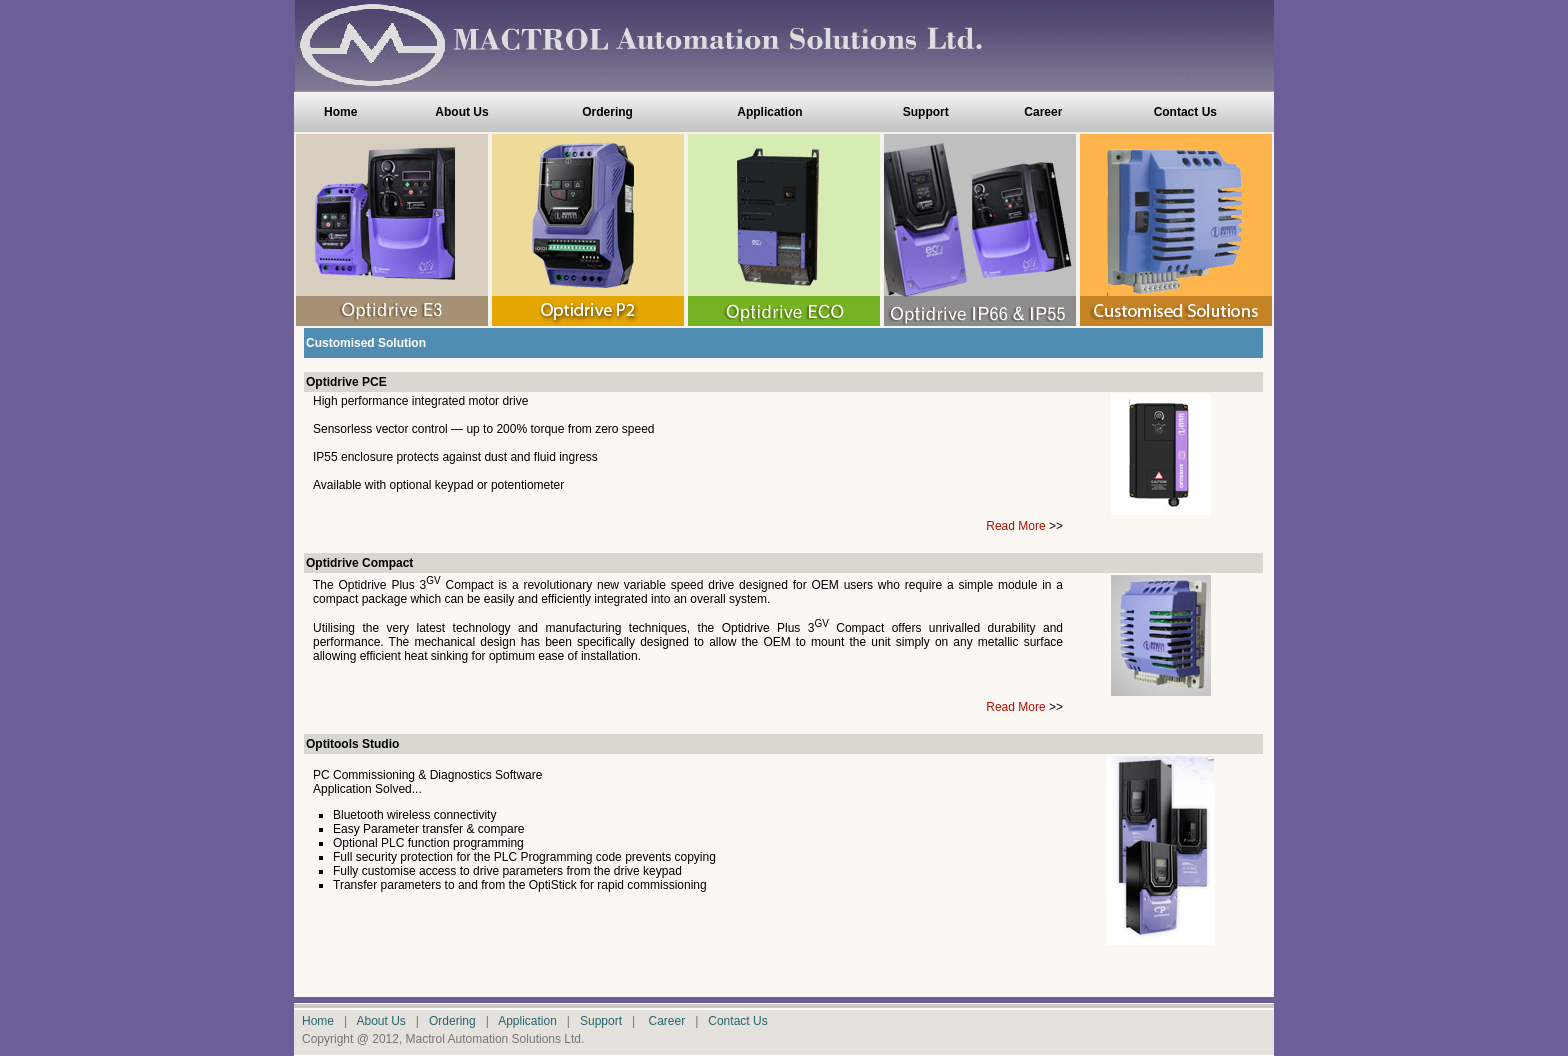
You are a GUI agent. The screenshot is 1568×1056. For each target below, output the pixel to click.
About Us (461, 112)
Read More (1015, 526)
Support (926, 112)
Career (1043, 112)
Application (769, 112)
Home (340, 112)
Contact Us (1185, 112)
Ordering (607, 112)
